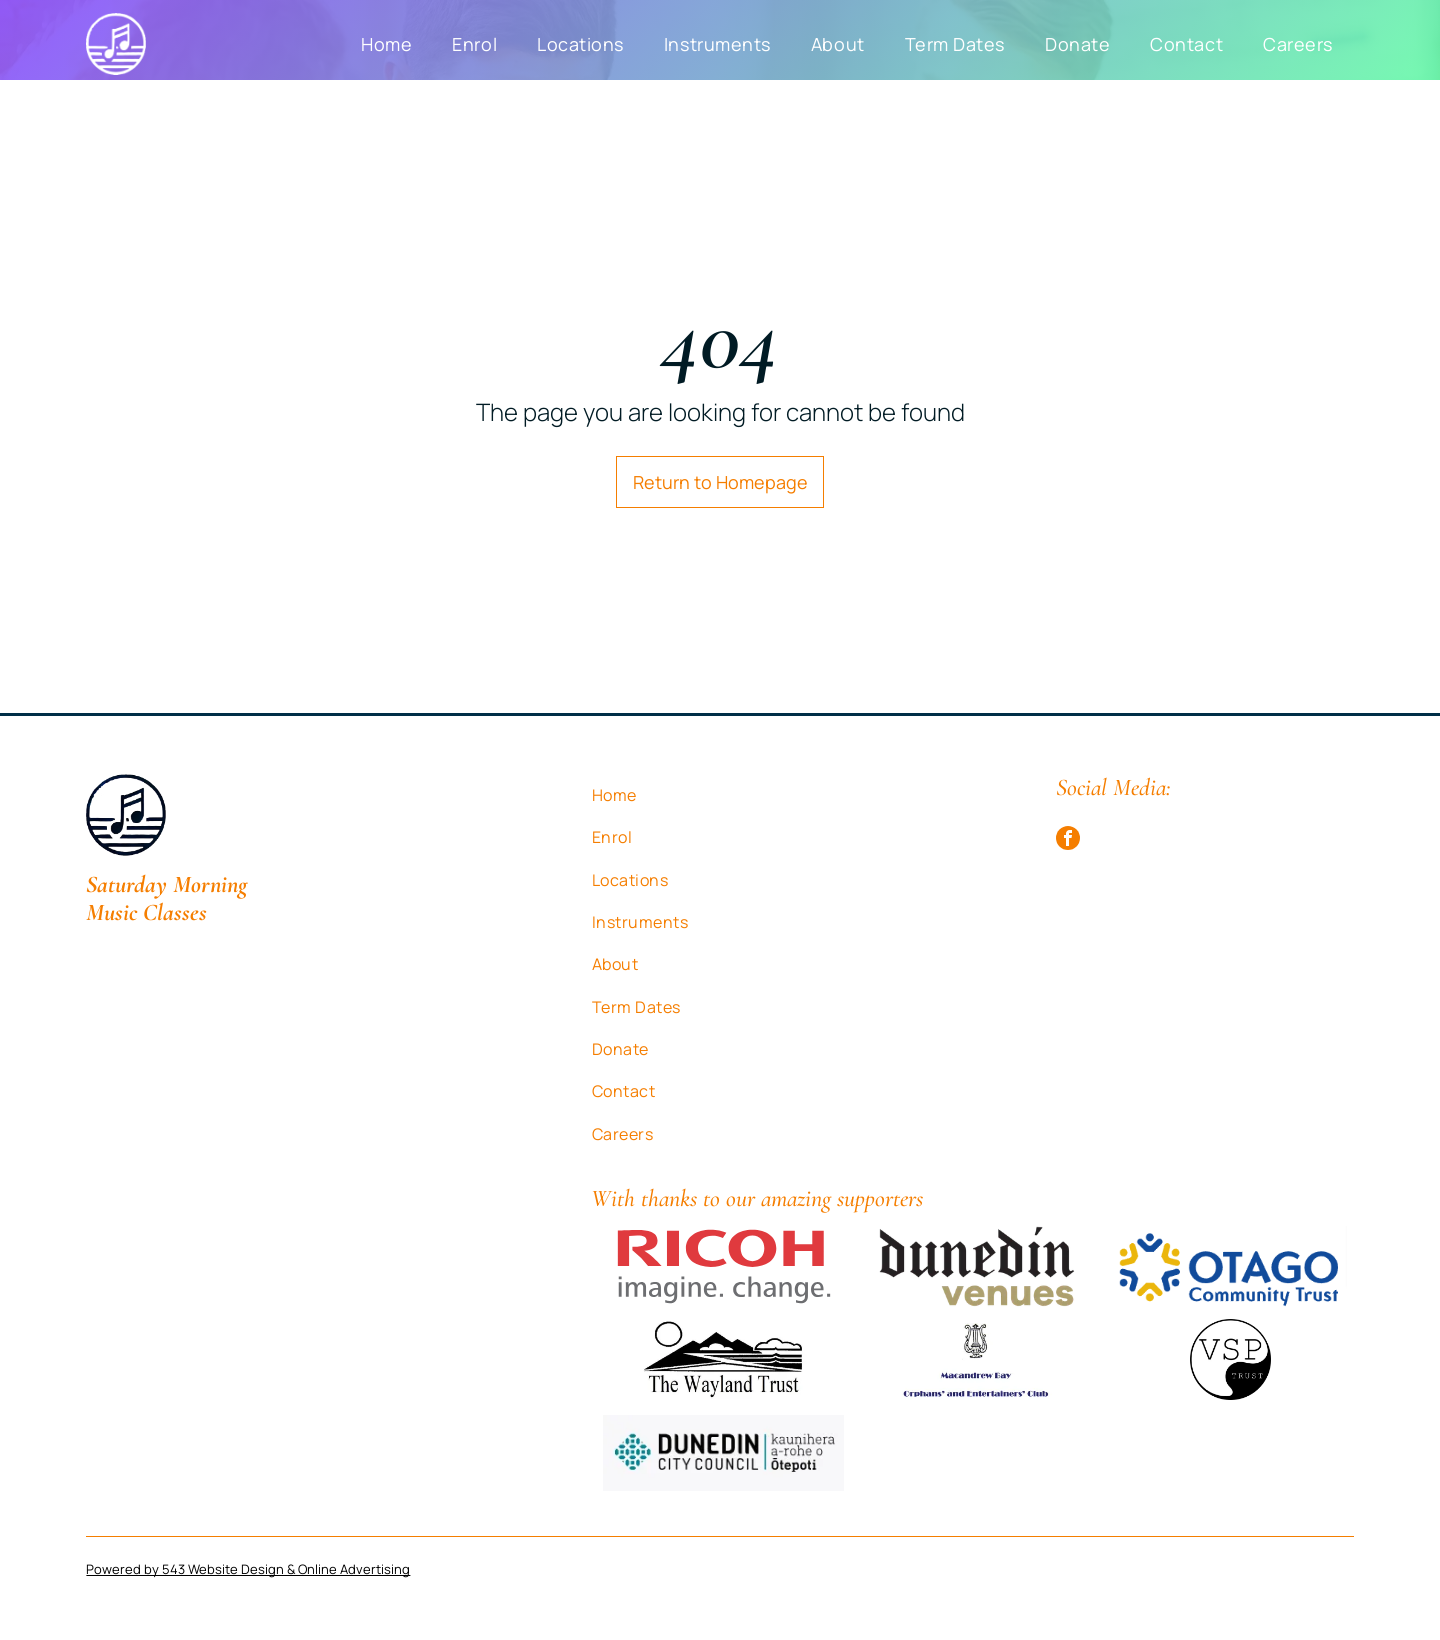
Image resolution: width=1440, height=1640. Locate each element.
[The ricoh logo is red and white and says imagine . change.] (723, 1266)
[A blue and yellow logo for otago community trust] (1230, 1266)
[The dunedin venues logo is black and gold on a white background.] (976, 1266)
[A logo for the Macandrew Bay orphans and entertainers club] (976, 1359)
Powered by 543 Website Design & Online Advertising (248, 1569)
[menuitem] (386, 44)
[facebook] (1068, 840)
